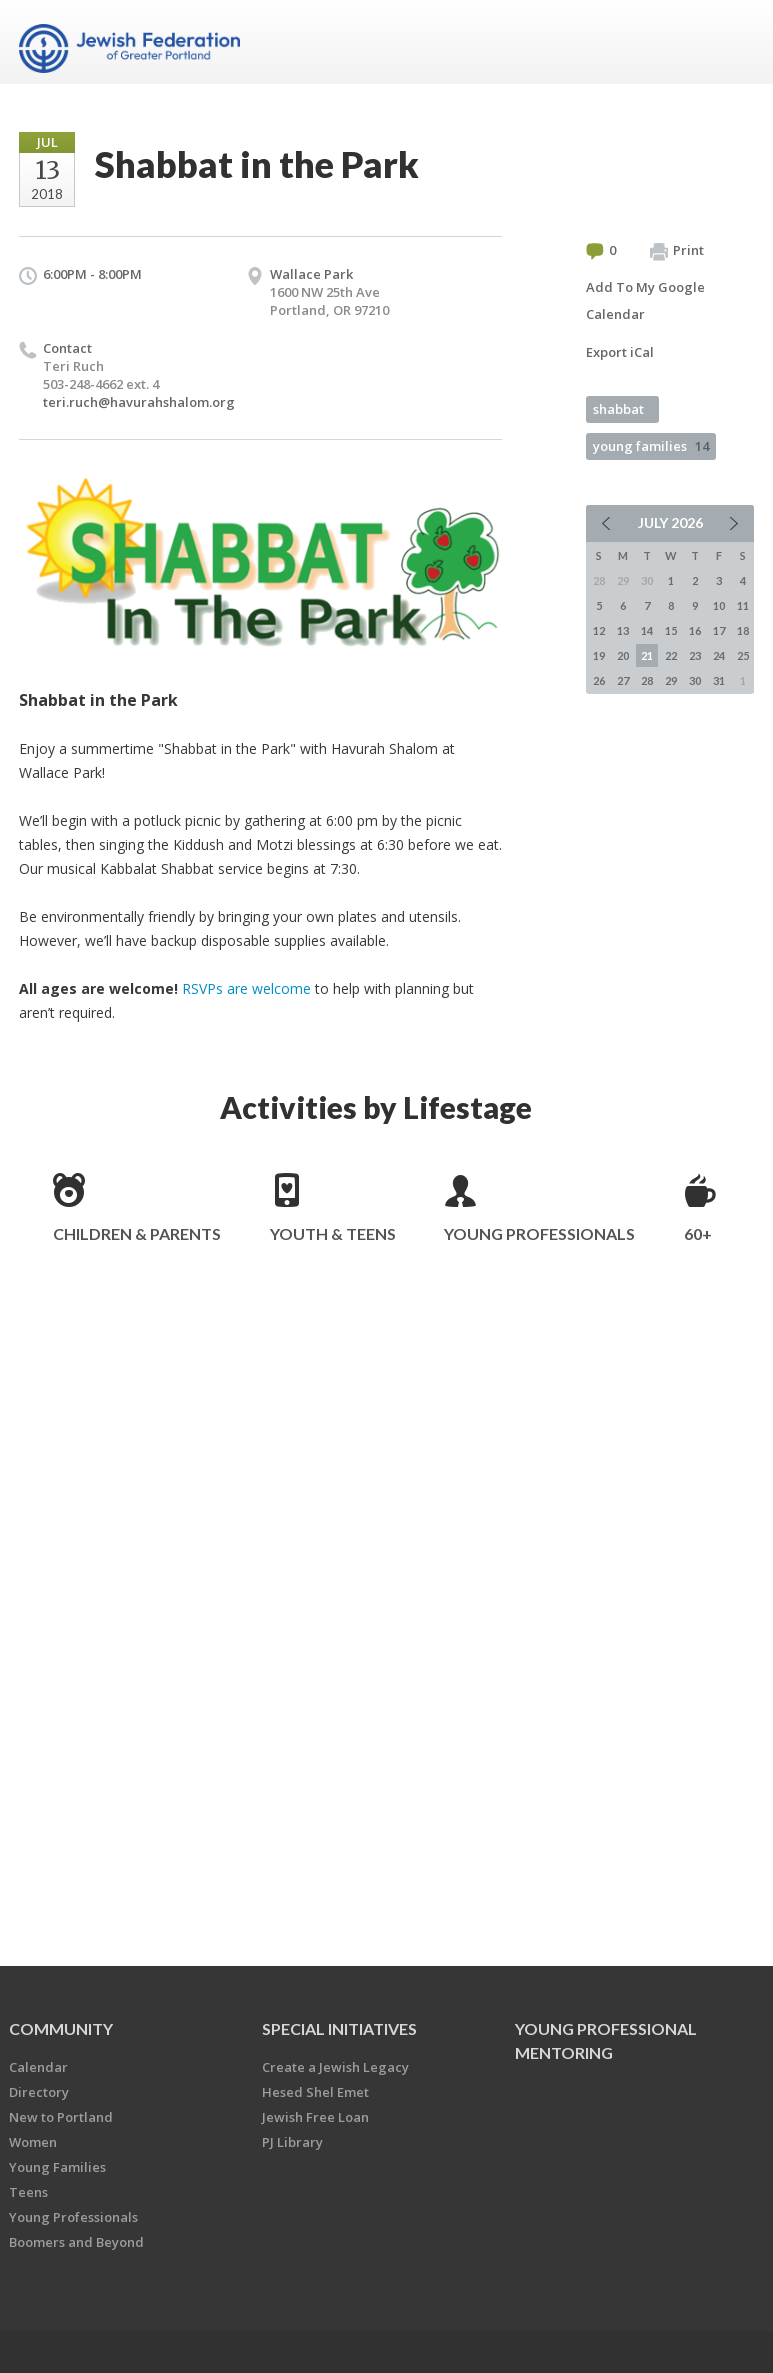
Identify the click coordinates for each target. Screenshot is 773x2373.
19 (599, 655)
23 (695, 655)
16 (695, 630)
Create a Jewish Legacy (335, 2067)
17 (719, 630)
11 (743, 605)
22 (671, 655)
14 (647, 630)
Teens (28, 2192)
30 (695, 680)
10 (719, 605)
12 (599, 630)
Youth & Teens (333, 1233)
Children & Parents (137, 1233)
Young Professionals (539, 1233)
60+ (698, 1233)
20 (623, 655)
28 (647, 680)
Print (677, 251)
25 (743, 655)
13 (623, 630)
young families (651, 446)
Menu (731, 42)
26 (599, 680)
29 (671, 680)
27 (623, 680)
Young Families (57, 2167)
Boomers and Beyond (76, 2242)
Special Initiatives (339, 2028)
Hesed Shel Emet (315, 2092)
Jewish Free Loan (315, 2117)
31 (719, 680)
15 (671, 630)
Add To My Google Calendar (645, 300)
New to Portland (61, 2117)
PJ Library (292, 2142)
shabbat (618, 409)
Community (61, 2028)
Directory (39, 2092)
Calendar (38, 2067)
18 (743, 630)
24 (719, 655)
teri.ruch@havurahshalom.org (139, 402)
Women (33, 2142)
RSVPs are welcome (246, 988)
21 (647, 655)
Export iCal (620, 352)
